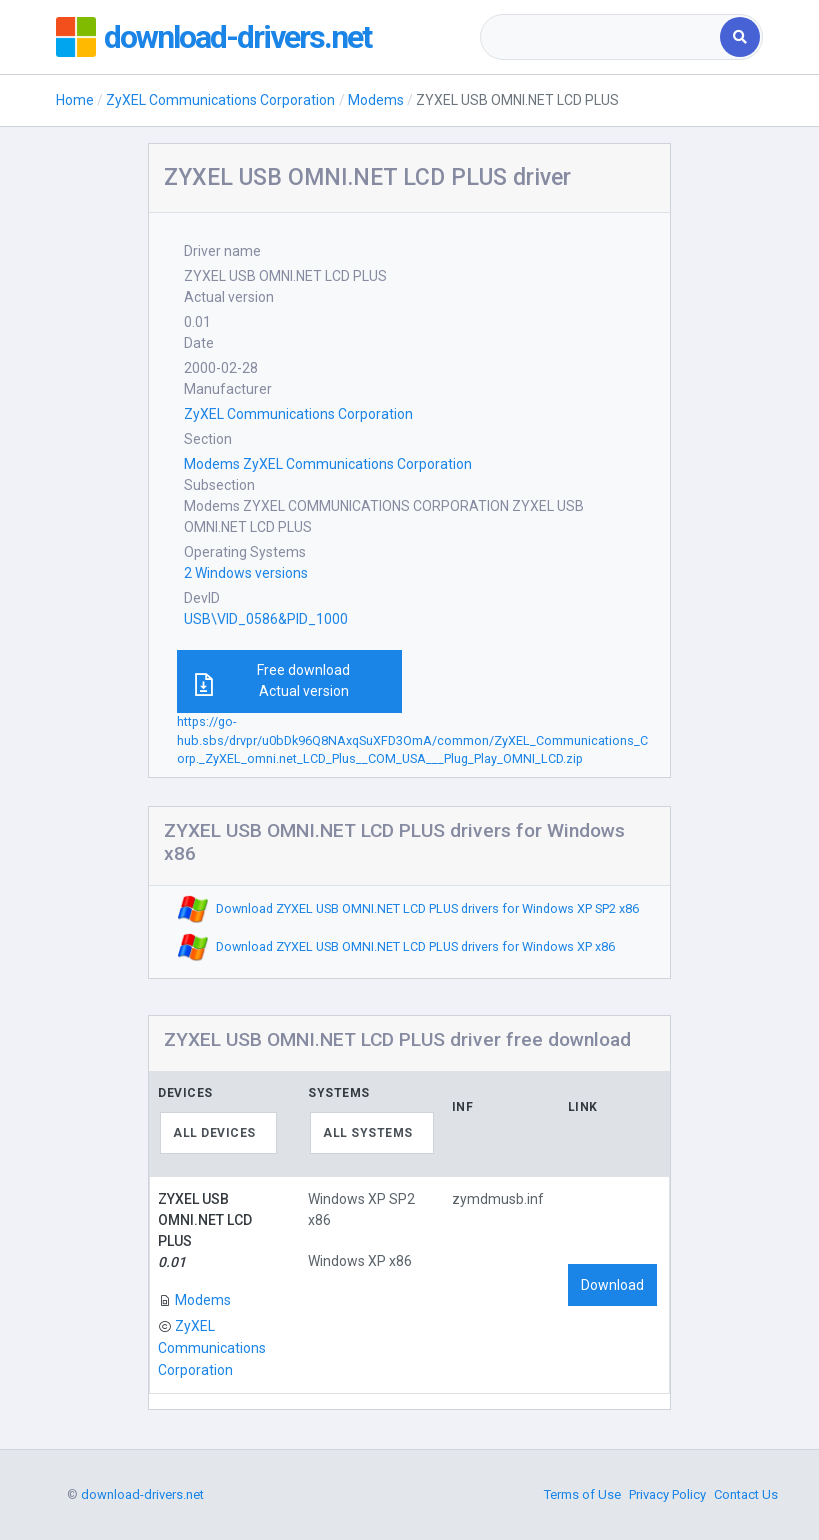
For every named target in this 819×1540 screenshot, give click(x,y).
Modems (376, 100)
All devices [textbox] (214, 1133)
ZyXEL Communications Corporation (220, 100)
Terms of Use (582, 1494)
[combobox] (602, 37)
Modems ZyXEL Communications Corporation (328, 464)
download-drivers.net (237, 37)
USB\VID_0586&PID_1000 (266, 619)
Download (612, 1285)
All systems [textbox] (368, 1133)
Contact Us (746, 1494)
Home (75, 100)
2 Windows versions (246, 573)
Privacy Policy (667, 1494)
